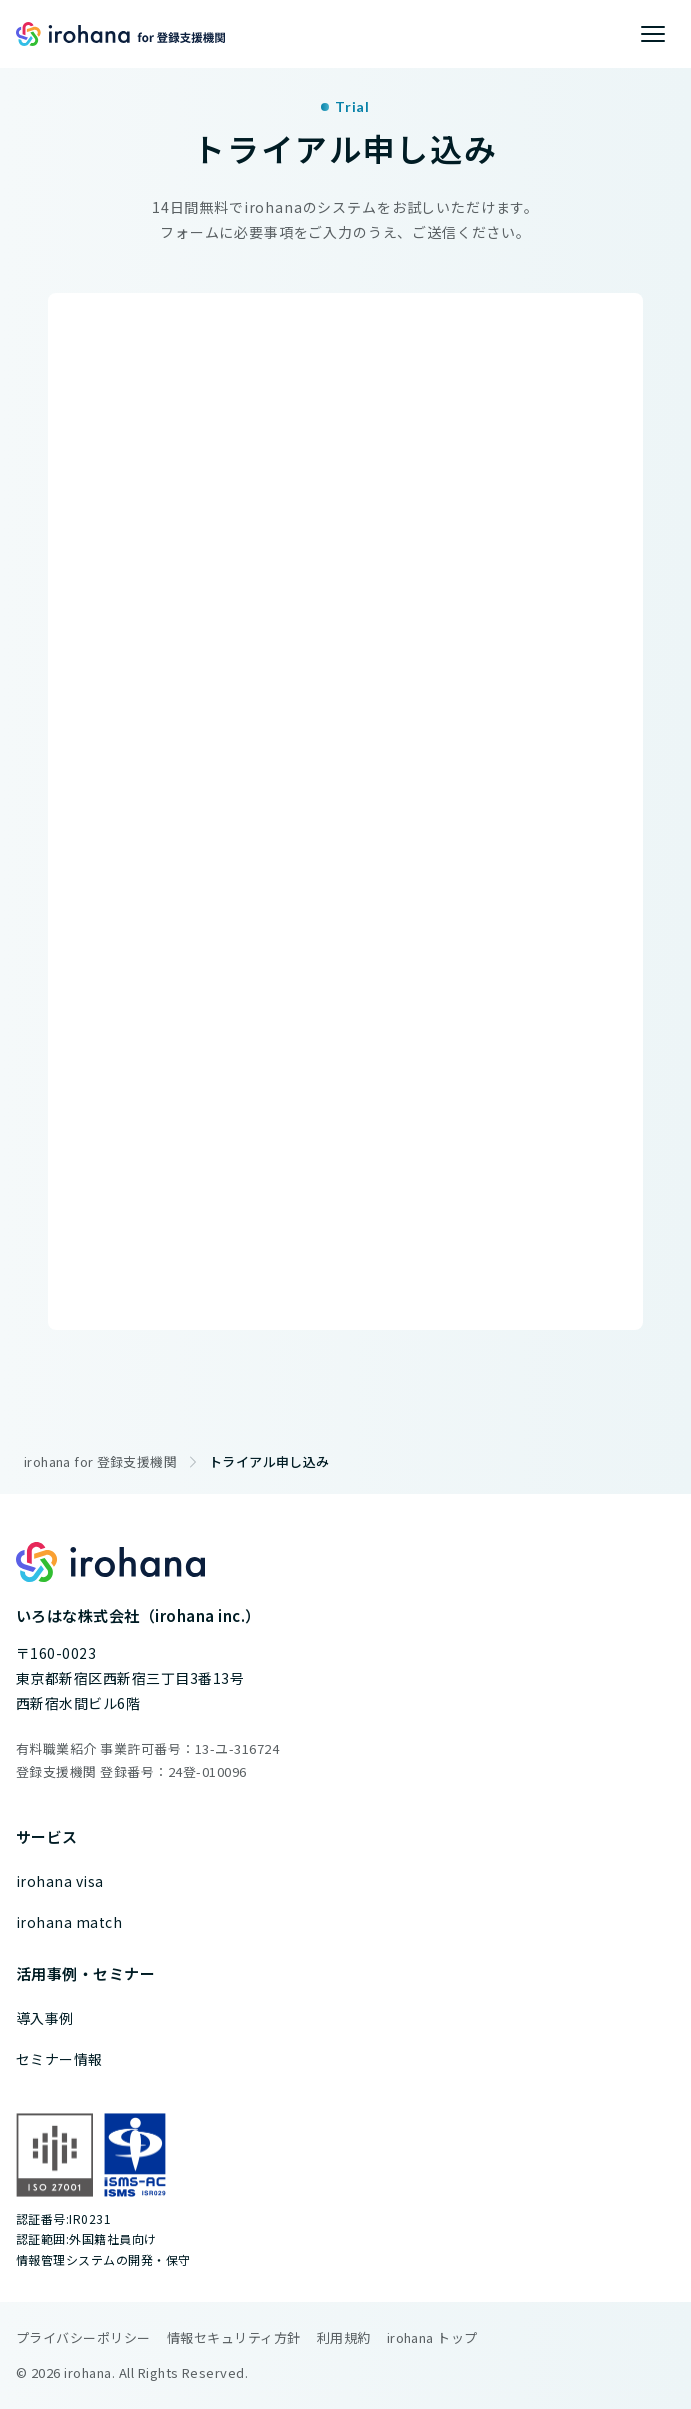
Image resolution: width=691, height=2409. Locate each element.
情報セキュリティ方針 (234, 2337)
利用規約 (344, 2337)
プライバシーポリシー (83, 2337)
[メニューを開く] (653, 34)
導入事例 (45, 2018)
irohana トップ (432, 2337)
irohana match (69, 1922)
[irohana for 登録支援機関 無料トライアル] (345, 807)
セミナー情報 (59, 2059)
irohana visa (60, 1881)
